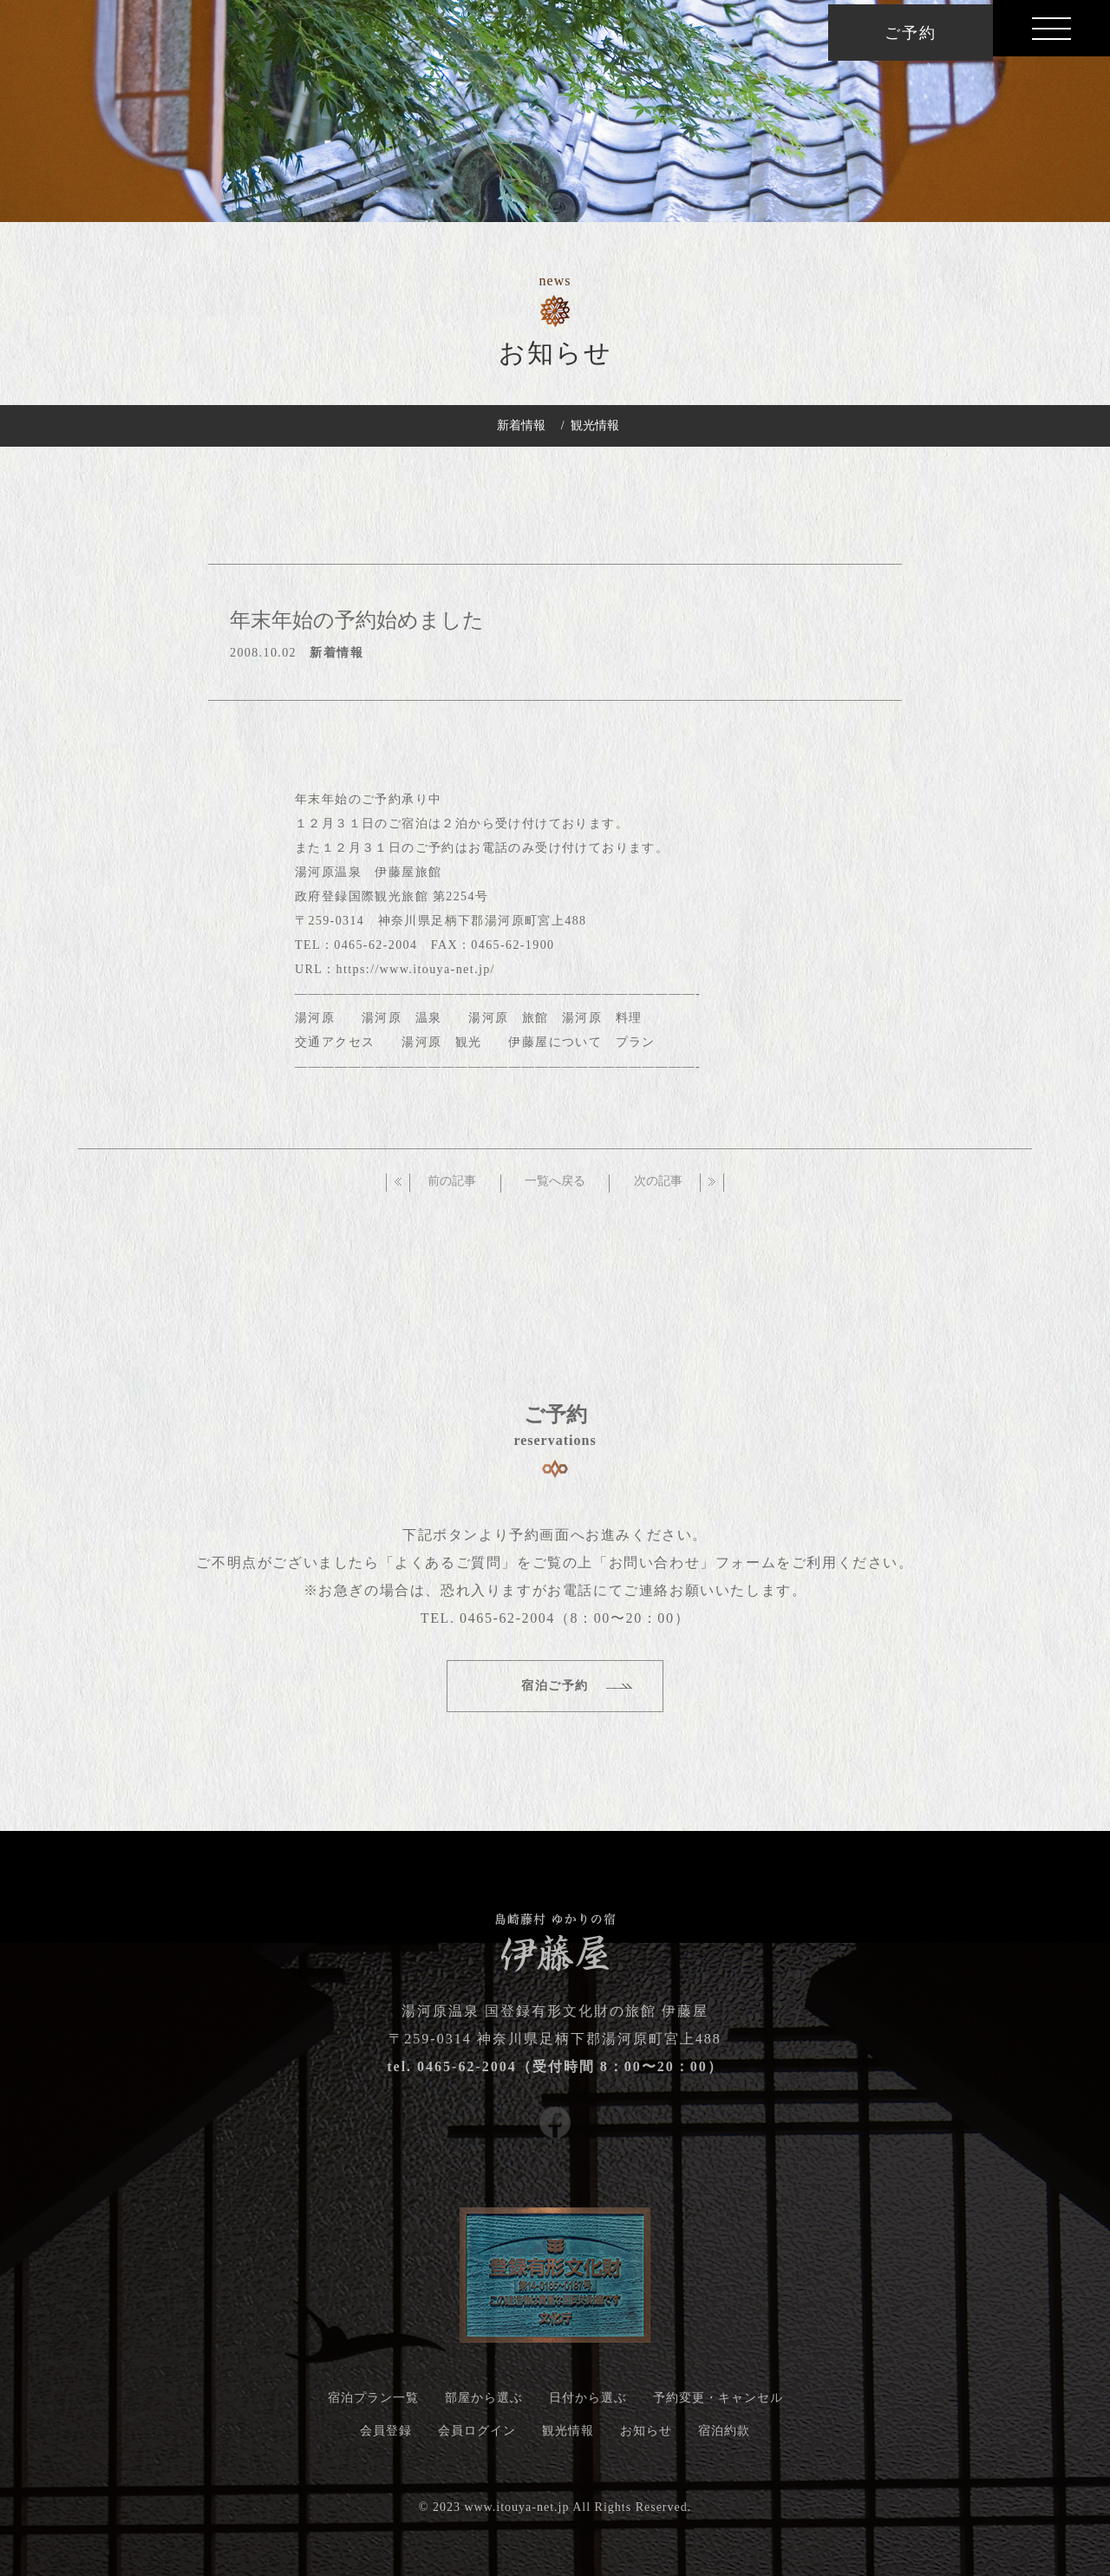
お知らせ (646, 2436)
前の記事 (452, 1187)
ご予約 (910, 33)
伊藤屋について (555, 1048)
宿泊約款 (724, 2436)
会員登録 (386, 2436)
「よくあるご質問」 (448, 1568)
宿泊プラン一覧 (373, 2403)
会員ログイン (477, 2436)
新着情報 (521, 425)
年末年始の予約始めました (357, 626)
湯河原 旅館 (508, 1023)
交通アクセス (335, 1048)
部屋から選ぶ (484, 2403)
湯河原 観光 (441, 1048)
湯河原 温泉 (401, 1023)
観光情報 (595, 425)
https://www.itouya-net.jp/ (415, 975)
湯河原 (315, 1023)
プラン (636, 1048)
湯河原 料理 (602, 1023)
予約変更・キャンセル (718, 2403)
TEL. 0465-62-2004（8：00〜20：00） (555, 1624)
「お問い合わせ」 (654, 1568)
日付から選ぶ (588, 2403)
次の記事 (658, 1187)
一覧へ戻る (555, 1186)
